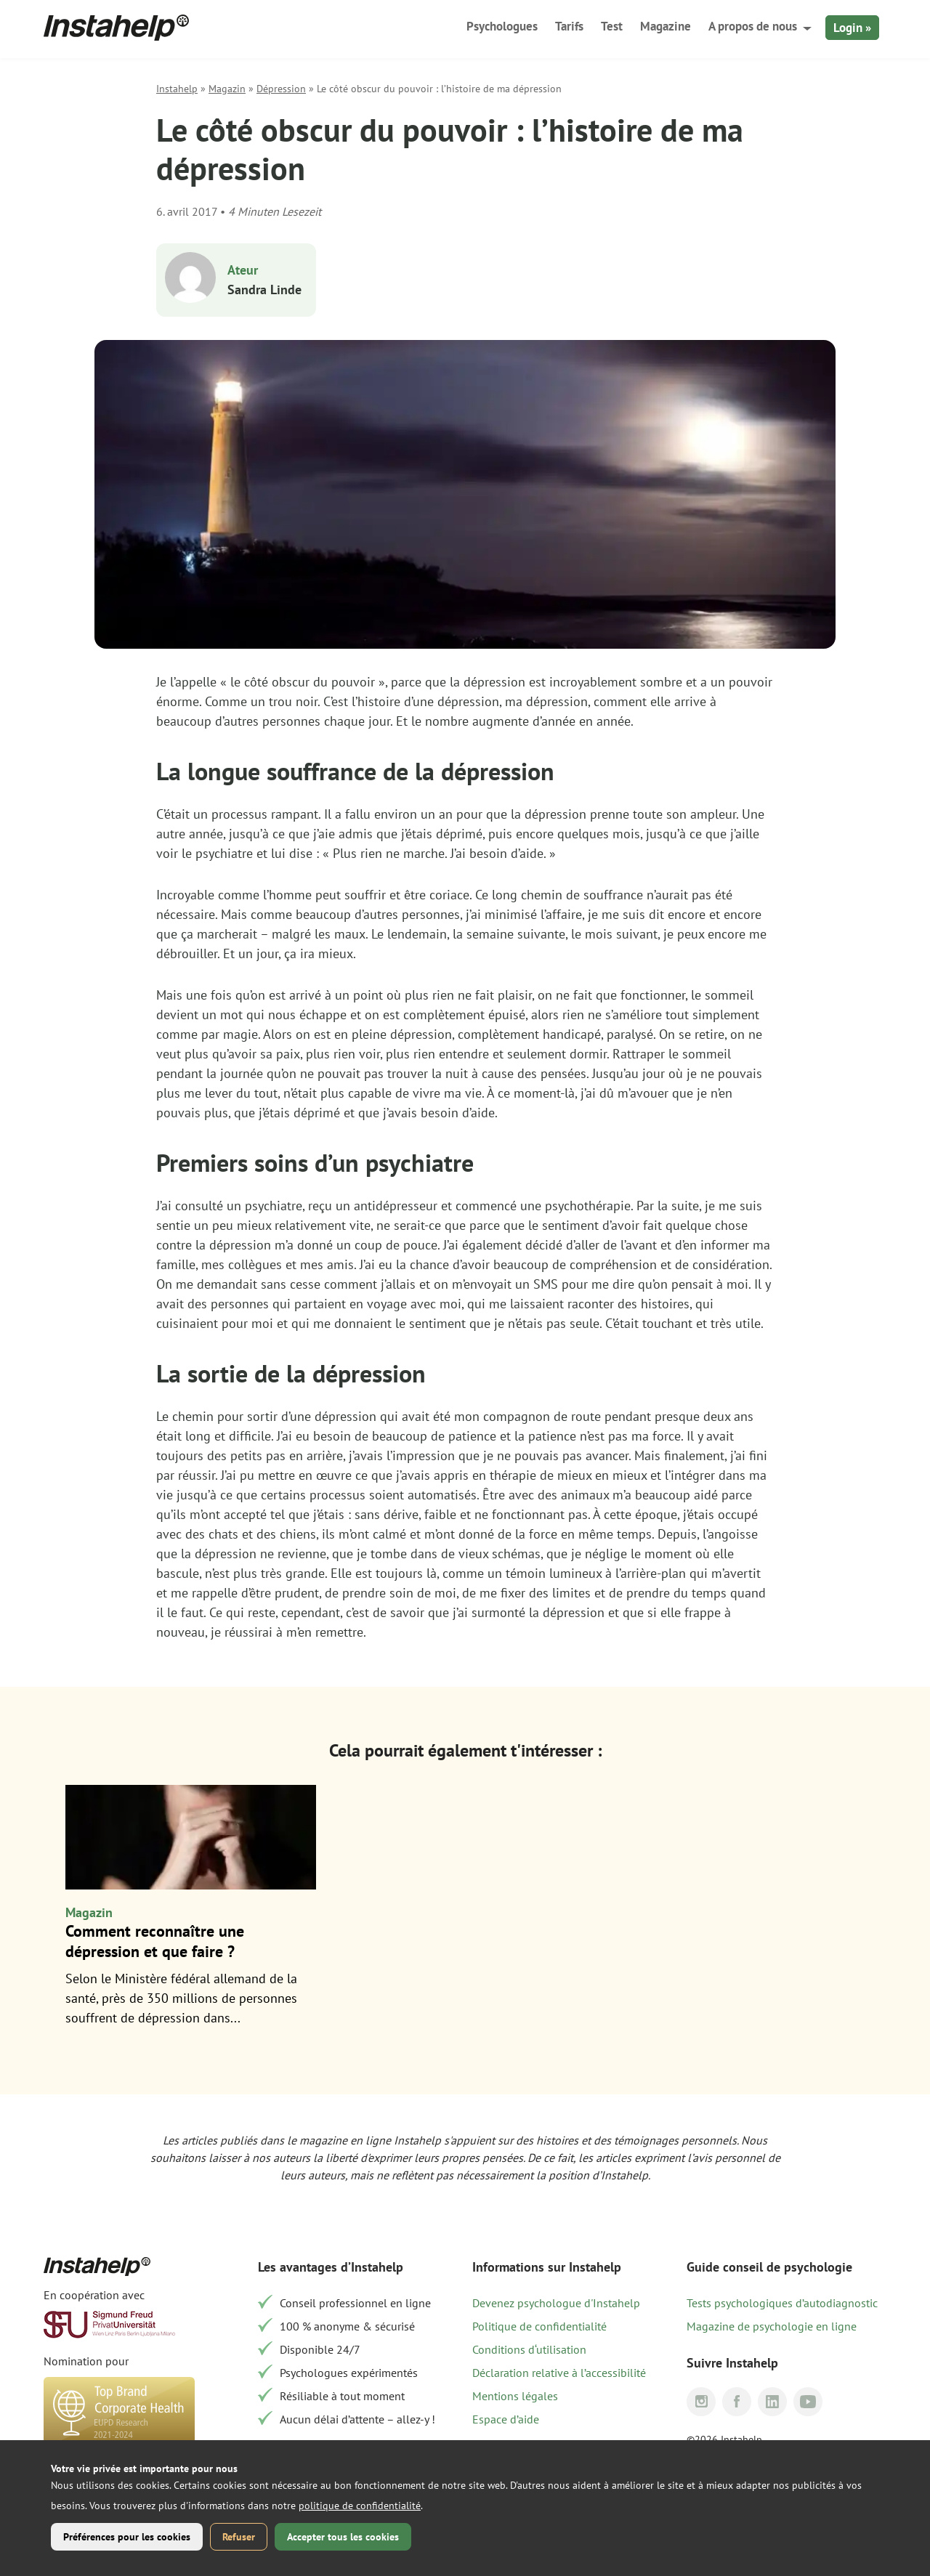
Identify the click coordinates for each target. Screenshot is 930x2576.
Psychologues (502, 26)
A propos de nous (752, 26)
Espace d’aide (505, 2419)
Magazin (227, 88)
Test (612, 26)
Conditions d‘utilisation (529, 2349)
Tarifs (569, 26)
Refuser (238, 2536)
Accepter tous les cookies (343, 2536)
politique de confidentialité (360, 2505)
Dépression (281, 88)
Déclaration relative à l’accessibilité (559, 2372)
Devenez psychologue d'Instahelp (556, 2303)
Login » (852, 28)
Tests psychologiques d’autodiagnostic (782, 2303)
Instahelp (177, 88)
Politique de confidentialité (539, 2326)
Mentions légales (515, 2396)
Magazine (665, 26)
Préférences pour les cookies (126, 2536)
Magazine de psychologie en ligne (772, 2326)
